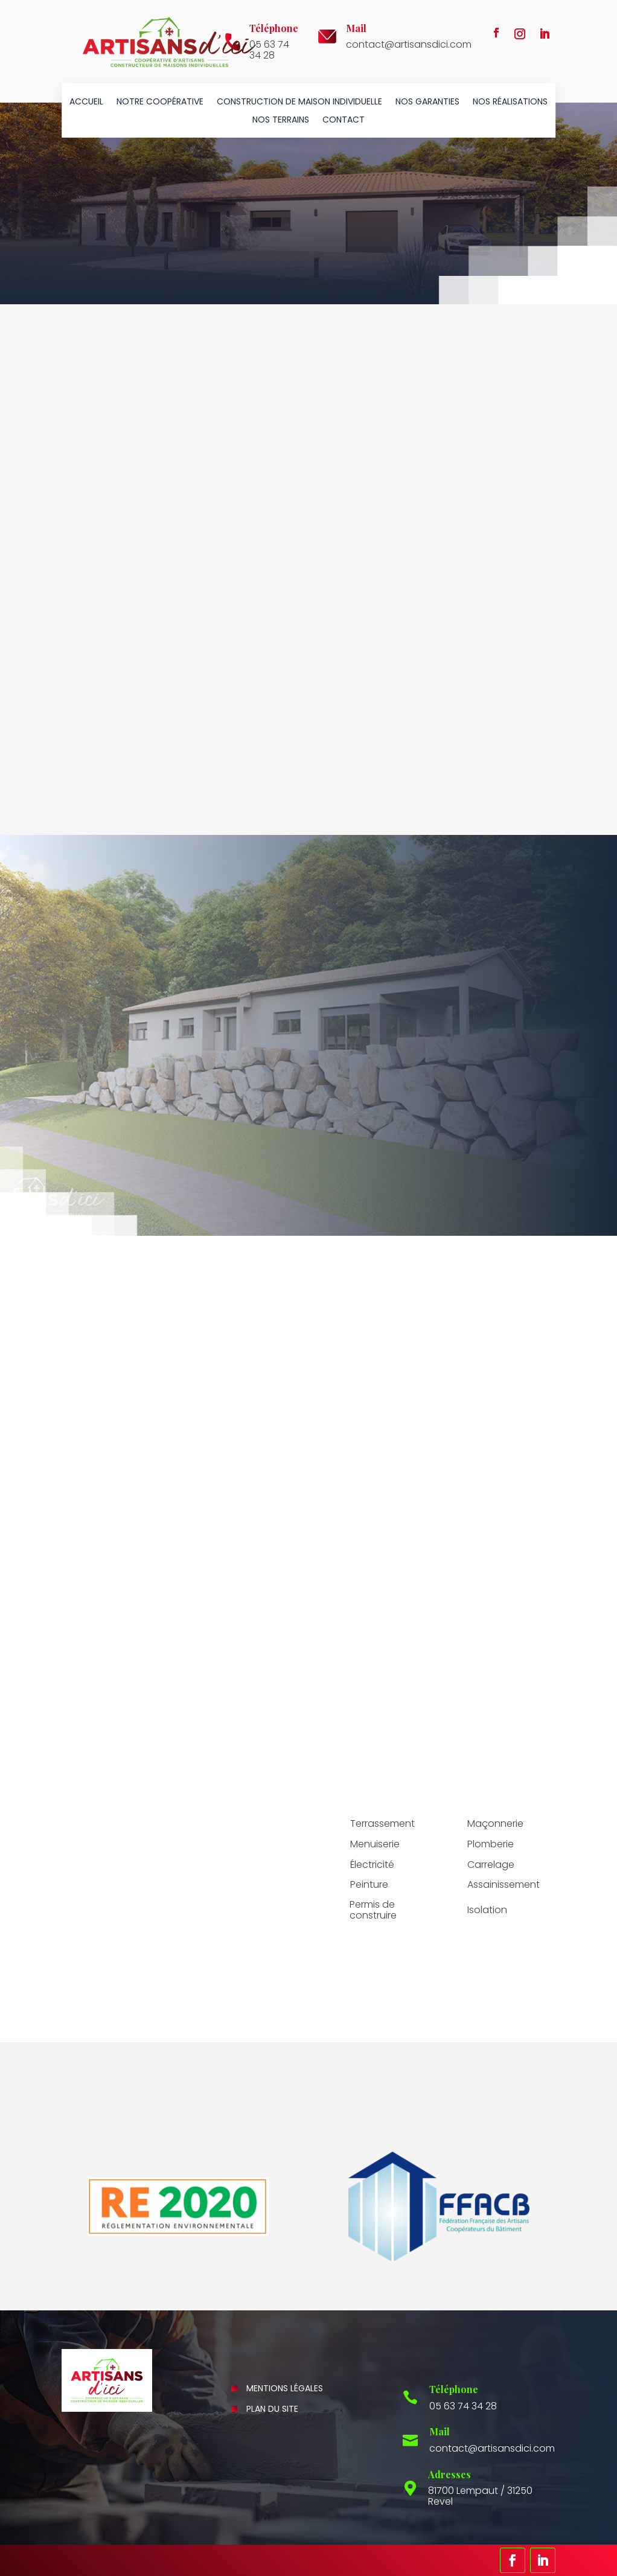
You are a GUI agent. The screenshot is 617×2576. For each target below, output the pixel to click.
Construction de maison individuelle (299, 102)
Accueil (86, 102)
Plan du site (272, 2409)
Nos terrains (280, 120)
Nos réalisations (510, 102)
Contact (343, 120)
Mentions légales (284, 2388)
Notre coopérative (160, 102)
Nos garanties (427, 102)
